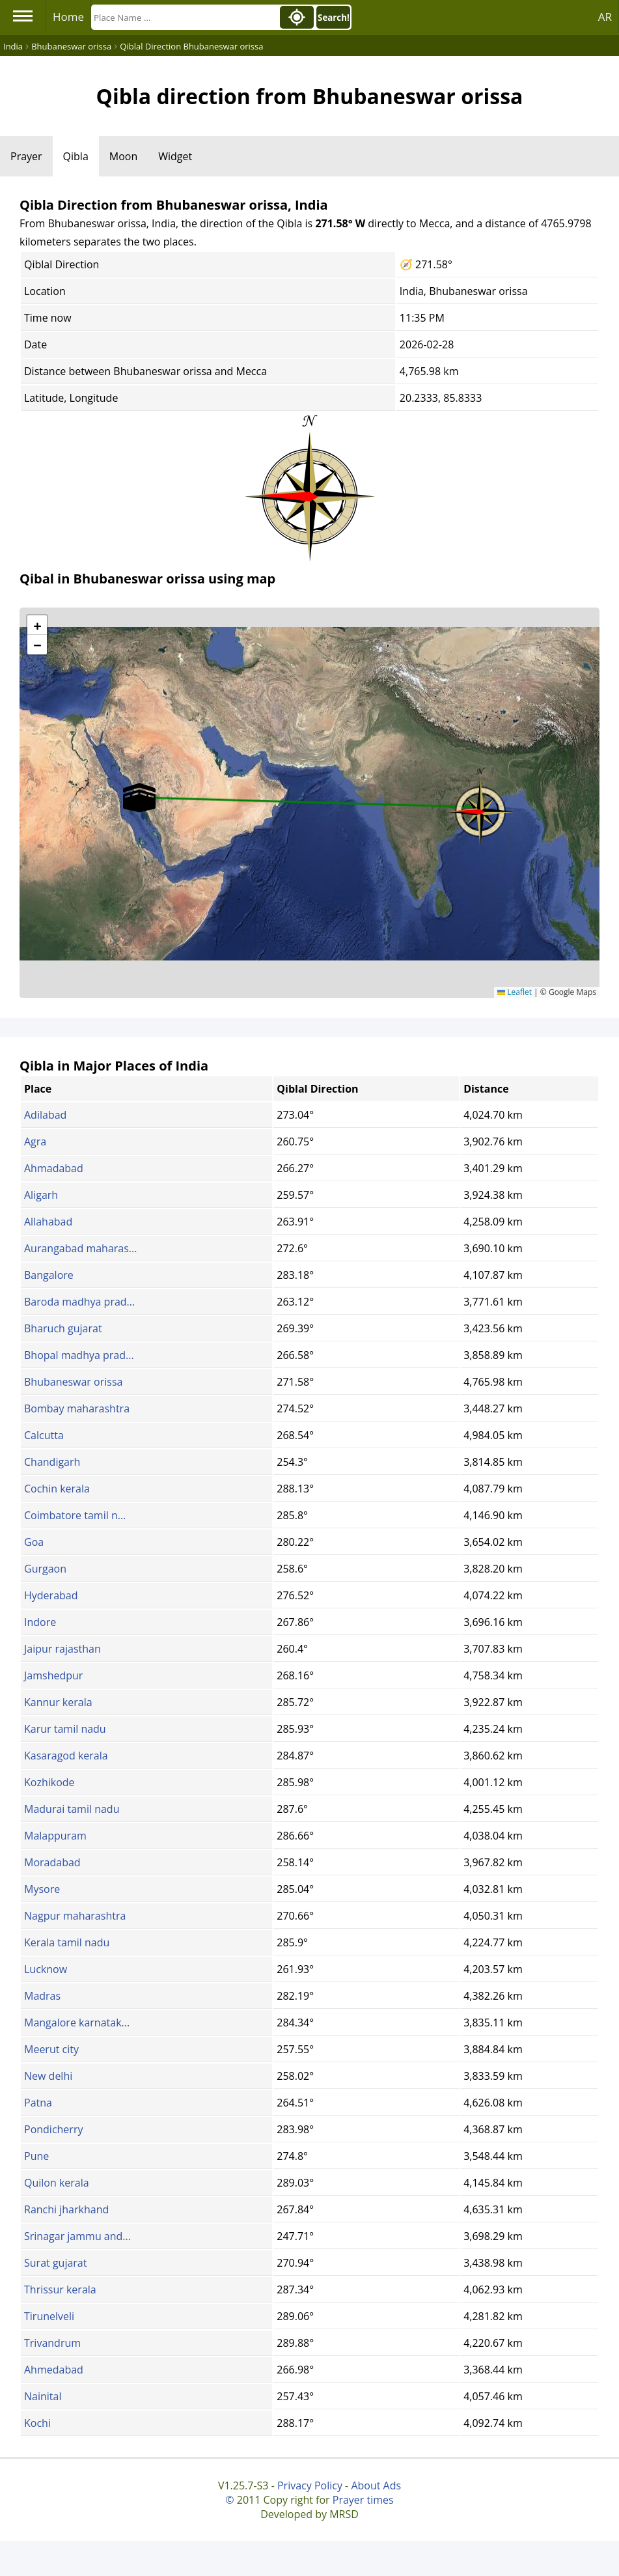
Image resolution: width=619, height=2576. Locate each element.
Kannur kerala (58, 1702)
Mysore (42, 1889)
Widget (175, 156)
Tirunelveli (49, 2316)
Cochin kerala (57, 1488)
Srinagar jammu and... (77, 2236)
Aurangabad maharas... (80, 1248)
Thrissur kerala (60, 2289)
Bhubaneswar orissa (73, 1382)
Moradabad (52, 1862)
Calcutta (44, 1435)
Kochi (37, 2423)
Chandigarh (52, 1462)
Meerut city (51, 2049)
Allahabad (48, 1221)
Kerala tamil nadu (66, 1942)
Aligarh (41, 1195)
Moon (123, 156)
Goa (34, 1542)
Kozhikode (49, 1782)
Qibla (76, 156)
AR (605, 16)
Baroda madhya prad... (79, 1302)
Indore (40, 1622)
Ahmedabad (53, 2369)
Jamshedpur (53, 1675)
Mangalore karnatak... (77, 2022)
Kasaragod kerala (66, 1755)
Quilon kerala (56, 2183)
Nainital (42, 2396)
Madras (42, 1996)
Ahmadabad (53, 1168)
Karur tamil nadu (65, 1729)
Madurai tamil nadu (71, 1809)
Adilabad (45, 1115)
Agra (35, 1141)
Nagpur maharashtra (75, 1916)
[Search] (184, 17)
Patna (38, 2102)
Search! (334, 17)
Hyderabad (50, 1595)
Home (68, 16)
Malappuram (55, 1835)
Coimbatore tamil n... (75, 1515)
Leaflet (514, 992)
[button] (480, 807)
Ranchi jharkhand (66, 2209)
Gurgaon (45, 1568)
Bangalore (49, 1275)
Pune (36, 2156)
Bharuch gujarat (63, 1328)
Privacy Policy (309, 2485)
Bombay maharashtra (77, 1408)
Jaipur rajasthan (62, 1649)
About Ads (376, 2485)
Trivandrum (52, 2343)
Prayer (26, 156)
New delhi (48, 2076)
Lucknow (45, 1969)
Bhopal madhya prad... (79, 1355)
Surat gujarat (55, 2263)
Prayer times (363, 2500)
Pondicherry (53, 2129)
